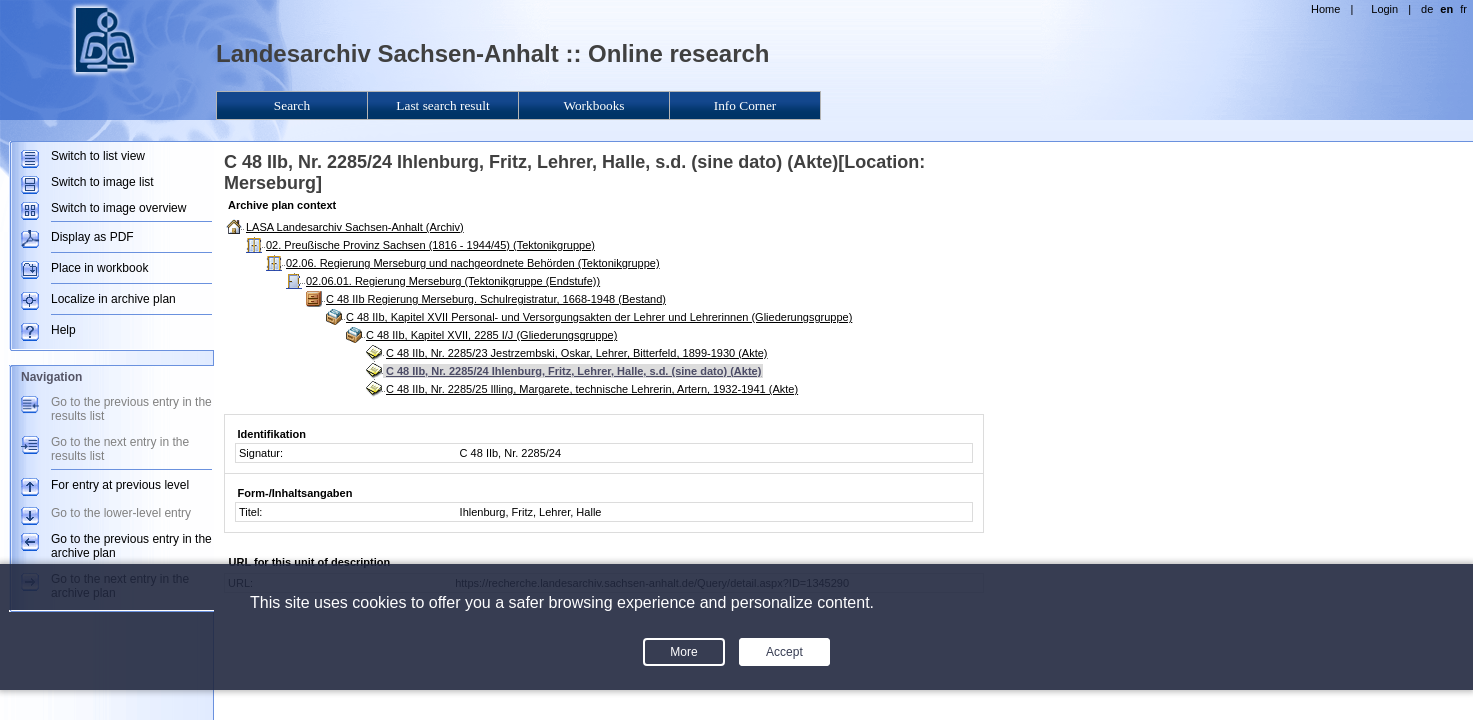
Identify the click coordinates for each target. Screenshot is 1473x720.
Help (63, 330)
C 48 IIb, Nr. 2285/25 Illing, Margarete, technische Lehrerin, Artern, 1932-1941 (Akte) (592, 389)
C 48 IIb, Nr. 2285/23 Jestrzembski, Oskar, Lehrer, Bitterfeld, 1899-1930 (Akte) (577, 353)
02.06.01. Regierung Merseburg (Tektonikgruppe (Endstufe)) (453, 281)
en (1446, 9)
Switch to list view (98, 156)
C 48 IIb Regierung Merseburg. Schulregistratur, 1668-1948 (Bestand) (496, 299)
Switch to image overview (118, 208)
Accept (784, 652)
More (683, 652)
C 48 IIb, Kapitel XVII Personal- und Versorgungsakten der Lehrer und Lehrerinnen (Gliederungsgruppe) (599, 317)
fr (1463, 9)
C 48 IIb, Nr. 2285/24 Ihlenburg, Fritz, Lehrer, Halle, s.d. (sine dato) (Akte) (573, 371)
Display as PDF (92, 237)
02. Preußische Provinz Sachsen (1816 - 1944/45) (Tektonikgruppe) (430, 245)
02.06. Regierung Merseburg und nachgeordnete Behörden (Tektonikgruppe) (473, 263)
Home (1325, 9)
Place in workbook (99, 268)
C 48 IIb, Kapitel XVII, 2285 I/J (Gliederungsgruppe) (491, 335)
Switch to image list (102, 182)
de (1427, 9)
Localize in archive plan (113, 299)
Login (1384, 9)
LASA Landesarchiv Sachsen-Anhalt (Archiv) (355, 227)
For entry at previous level (120, 485)
